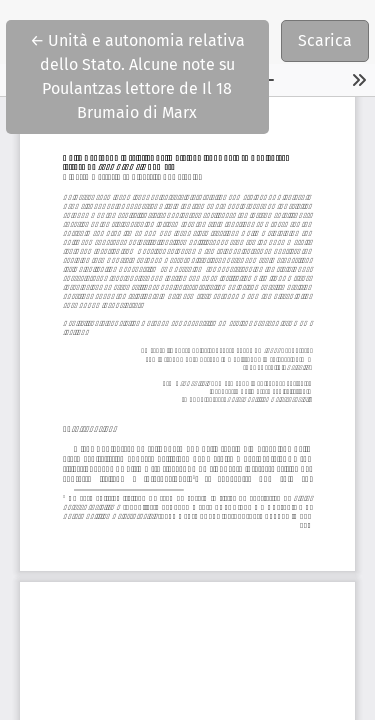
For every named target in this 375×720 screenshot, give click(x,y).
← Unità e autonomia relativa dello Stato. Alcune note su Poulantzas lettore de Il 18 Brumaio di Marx (149, 75)
